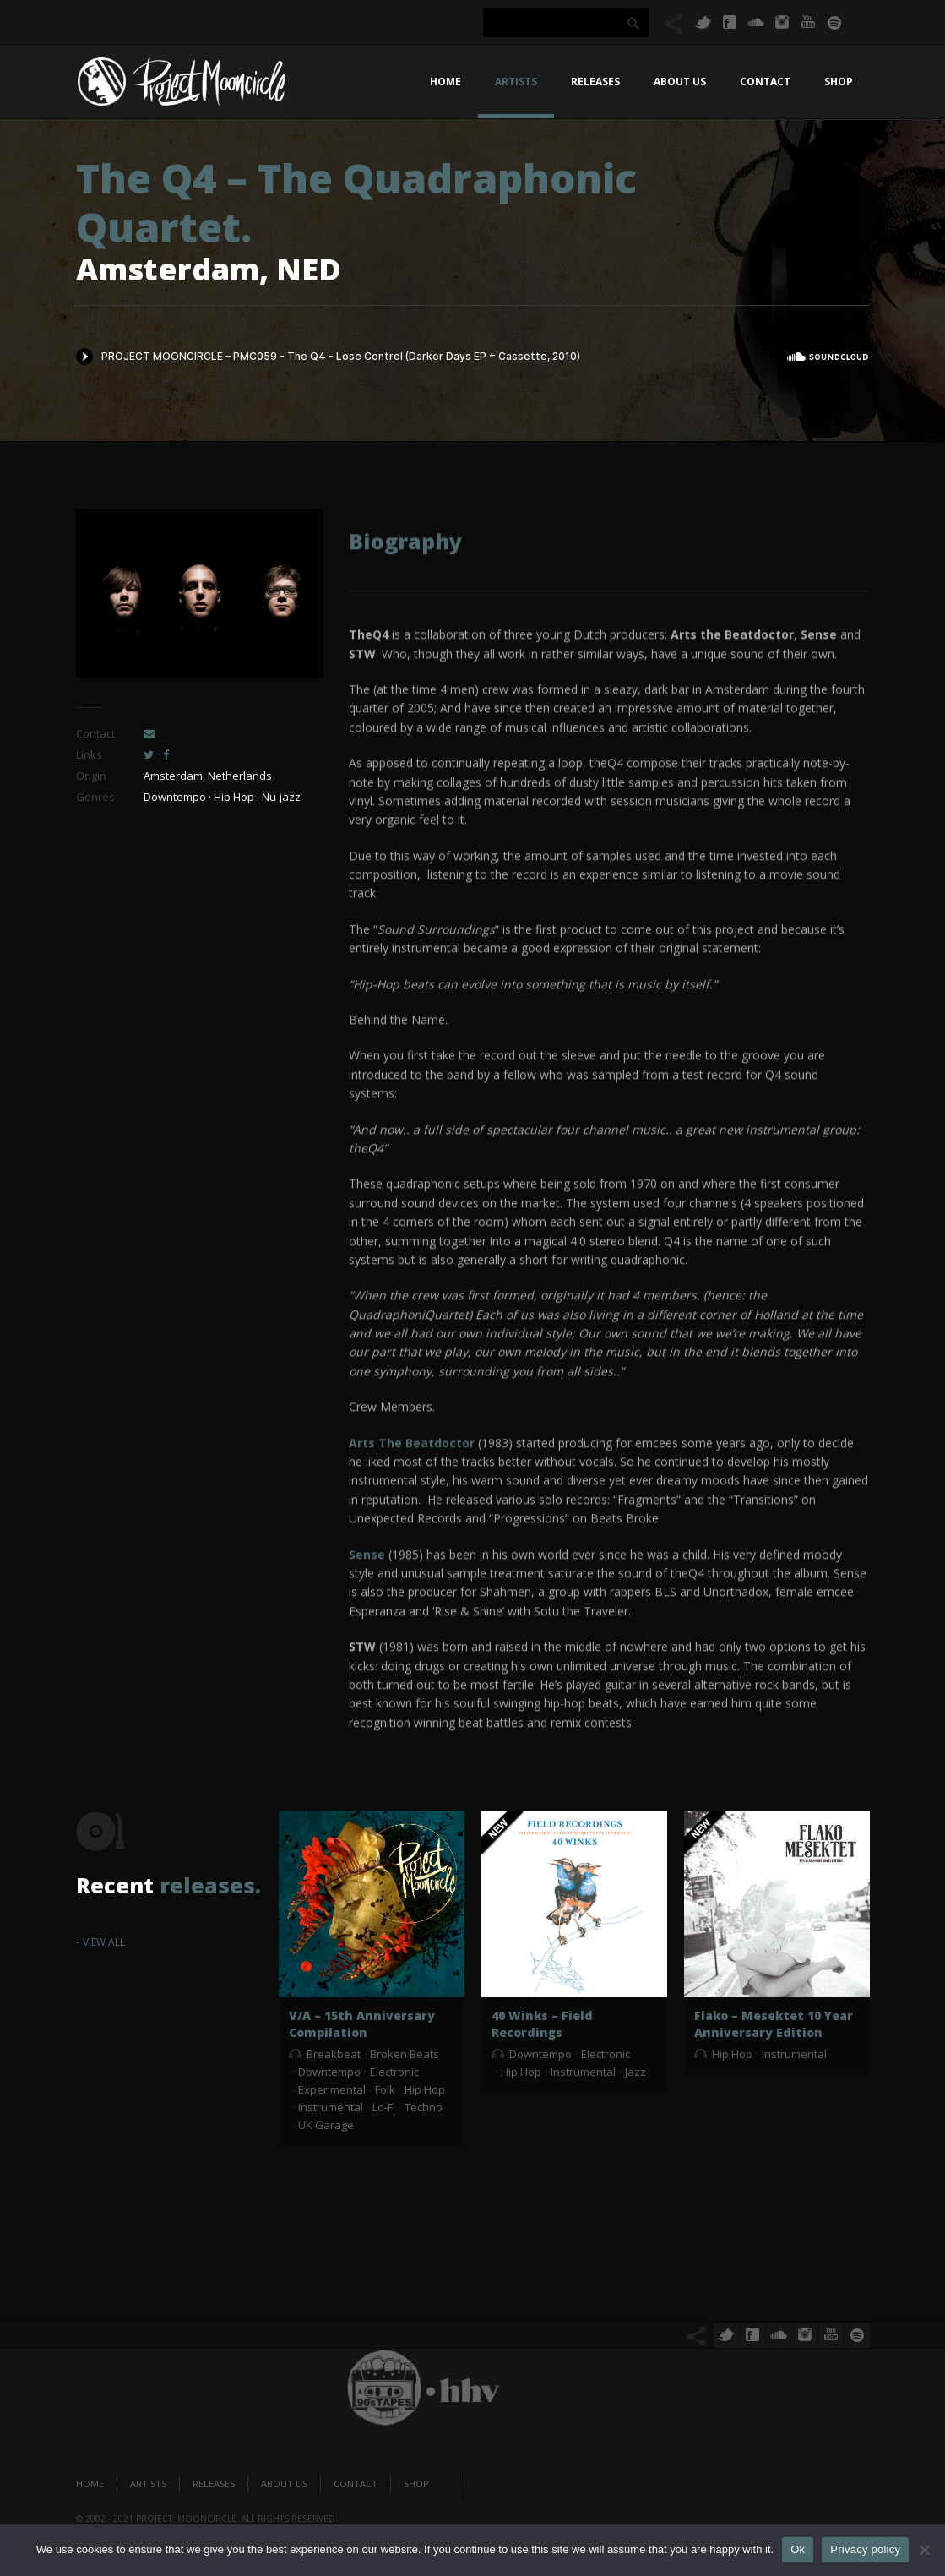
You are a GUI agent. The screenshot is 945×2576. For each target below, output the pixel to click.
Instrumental (330, 2107)
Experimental (332, 2089)
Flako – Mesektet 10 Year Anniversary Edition (773, 2023)
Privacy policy (865, 2549)
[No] (923, 2549)
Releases (595, 81)
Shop (838, 81)
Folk (385, 2089)
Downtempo (329, 2071)
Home (445, 81)
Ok (797, 2549)
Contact (765, 81)
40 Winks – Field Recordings (542, 2023)
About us (680, 81)
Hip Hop (425, 2089)
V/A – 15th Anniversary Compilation (362, 2023)
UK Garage (326, 2124)
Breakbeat (334, 2053)
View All (104, 1942)
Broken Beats (404, 2053)
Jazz (635, 2071)
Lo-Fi (383, 2107)
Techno (424, 2107)
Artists (516, 81)
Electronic (394, 2071)
